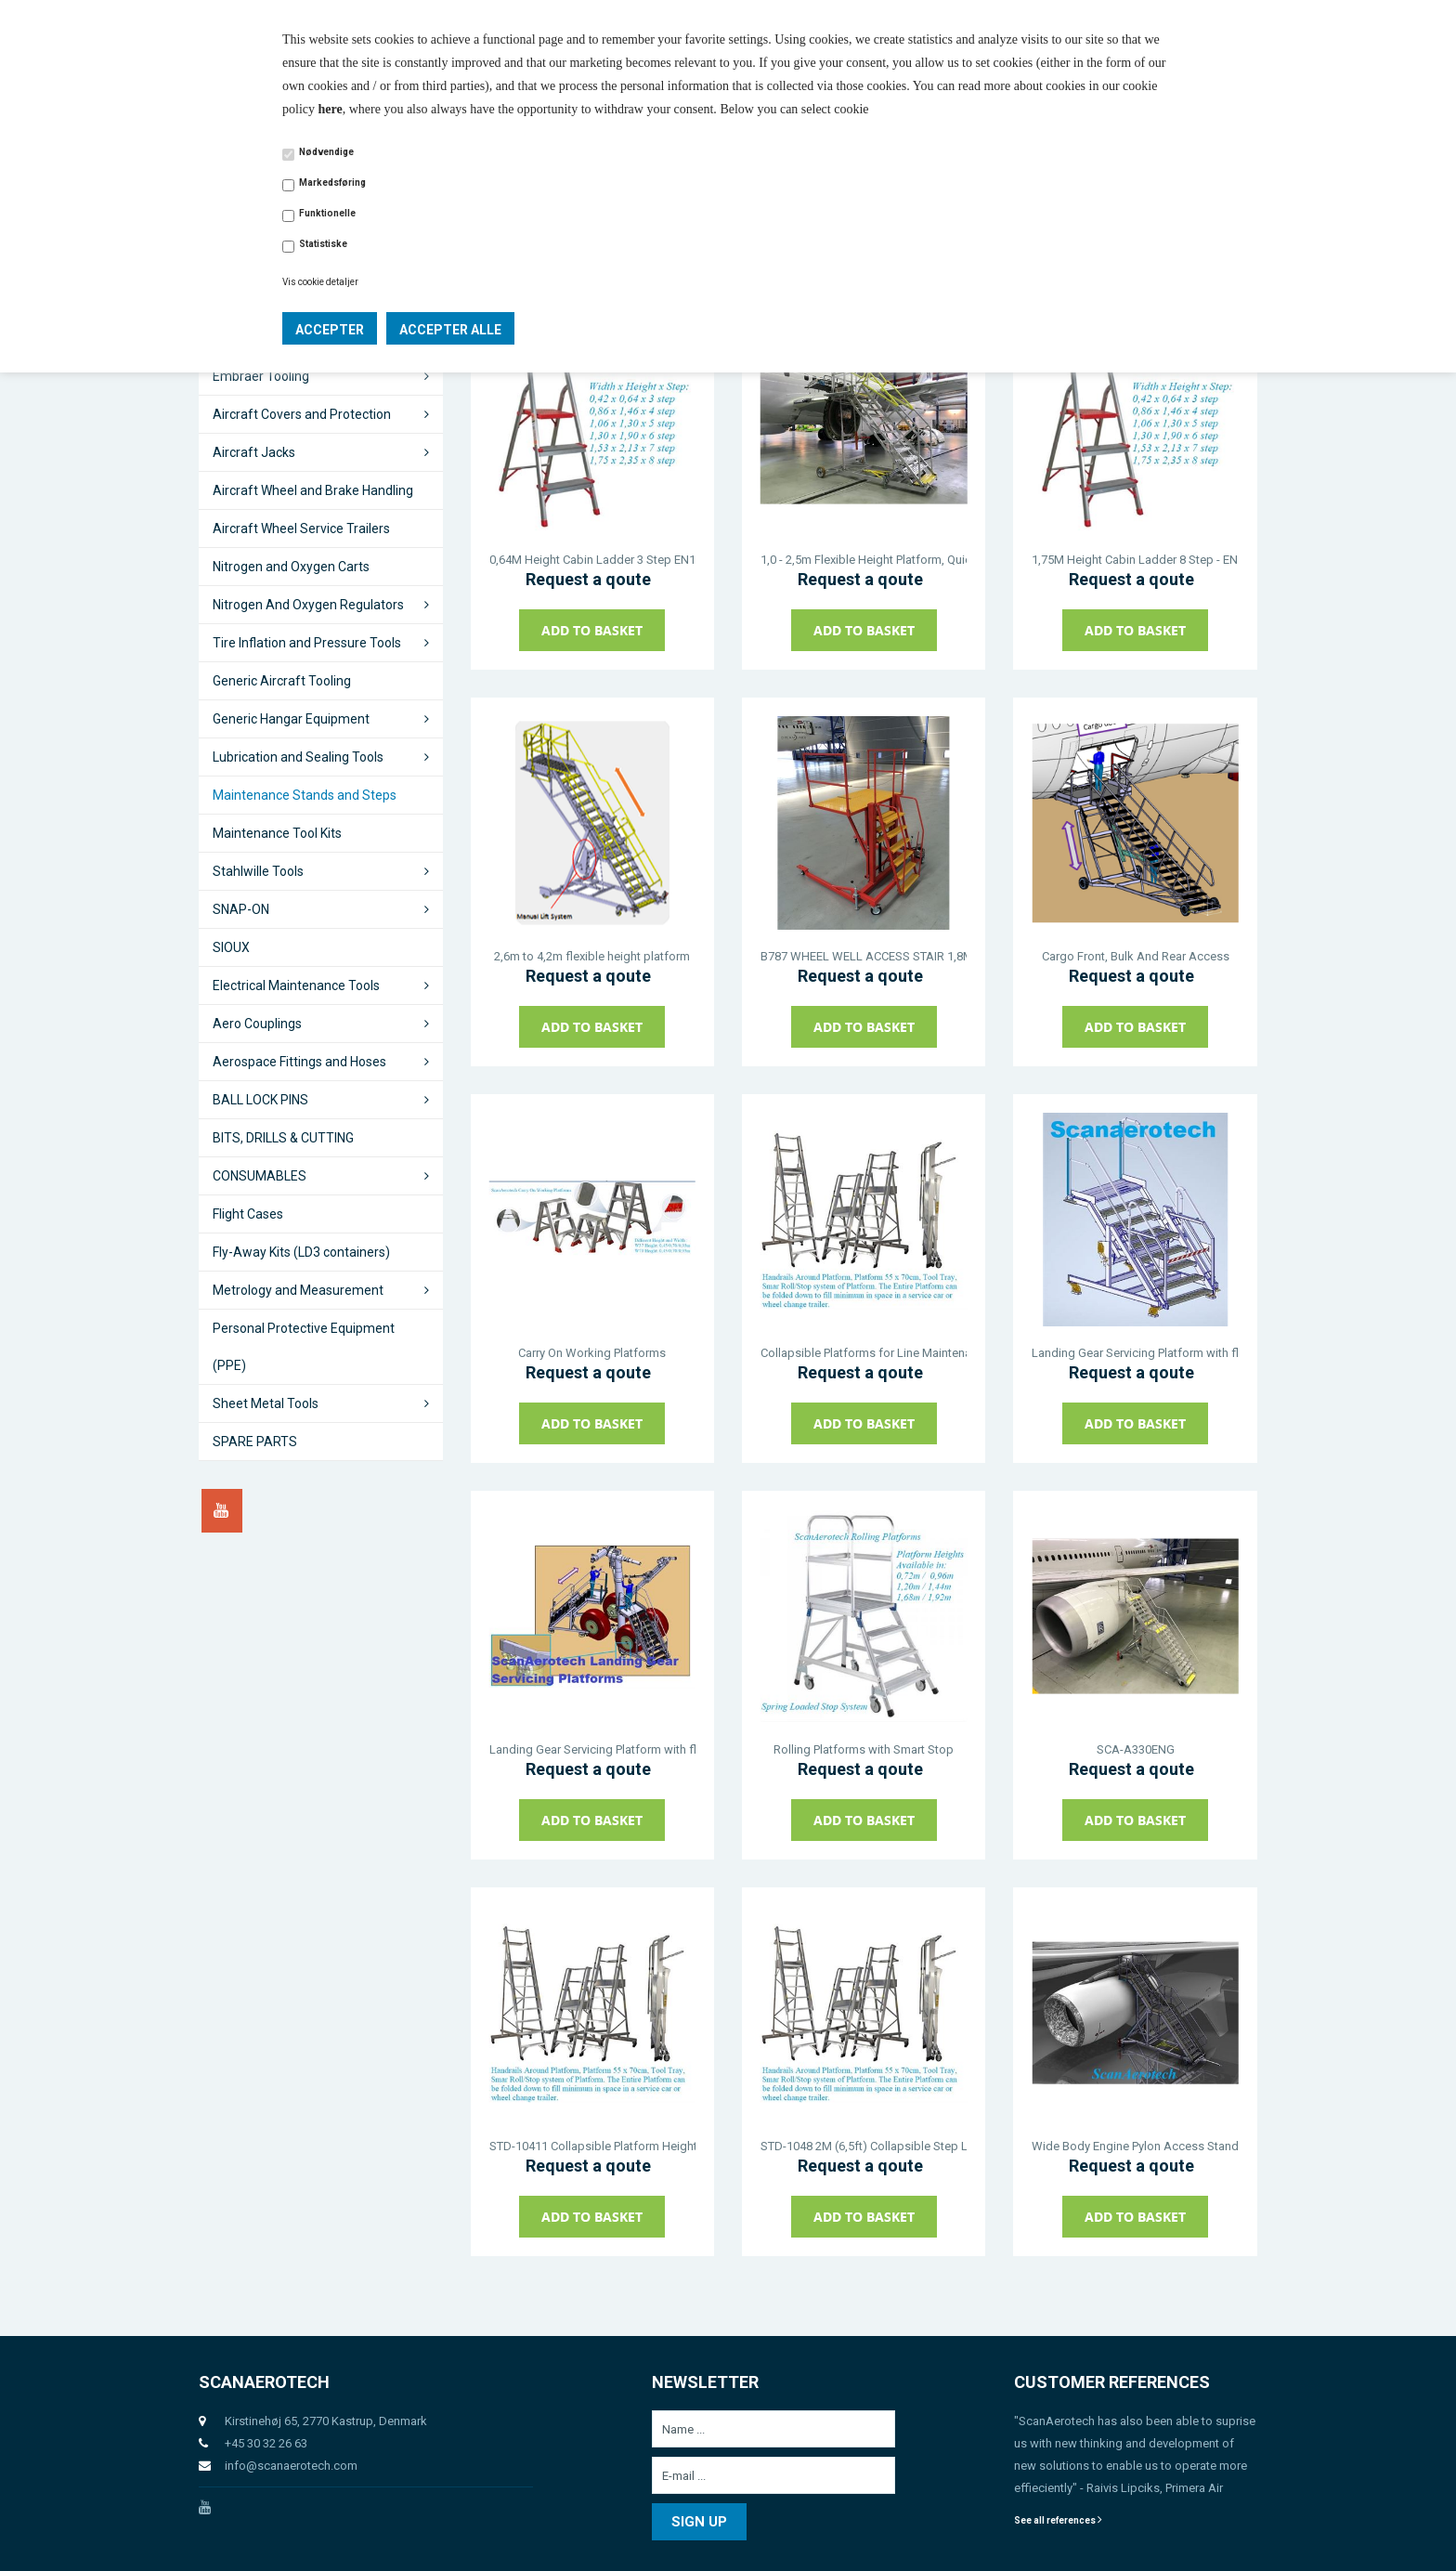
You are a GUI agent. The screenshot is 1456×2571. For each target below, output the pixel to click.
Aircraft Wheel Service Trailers (301, 528)
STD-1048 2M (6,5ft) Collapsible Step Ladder (863, 2146)
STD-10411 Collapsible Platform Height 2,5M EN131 (592, 2146)
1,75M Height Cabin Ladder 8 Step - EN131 (1135, 560)
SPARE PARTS (255, 1441)
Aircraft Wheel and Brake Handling (313, 490)
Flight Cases (248, 1214)
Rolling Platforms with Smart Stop (864, 1749)
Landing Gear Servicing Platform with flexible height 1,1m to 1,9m (592, 1749)
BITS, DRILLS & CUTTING (283, 1137)
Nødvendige (326, 152)
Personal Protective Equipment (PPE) (304, 1347)
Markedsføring (332, 182)
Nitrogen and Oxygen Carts (291, 566)
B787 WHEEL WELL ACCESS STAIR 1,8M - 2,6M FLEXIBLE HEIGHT (863, 956)
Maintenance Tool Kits (277, 833)
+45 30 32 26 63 (266, 2443)
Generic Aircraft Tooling (282, 680)
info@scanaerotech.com (291, 2466)
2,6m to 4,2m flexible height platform (592, 956)
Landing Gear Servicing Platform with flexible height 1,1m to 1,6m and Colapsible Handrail (1135, 1353)
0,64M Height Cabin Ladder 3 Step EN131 (592, 560)
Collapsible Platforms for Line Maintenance (863, 1353)
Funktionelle (327, 213)
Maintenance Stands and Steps (304, 795)
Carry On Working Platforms (592, 1353)
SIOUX (231, 947)
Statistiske (323, 244)
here (330, 109)
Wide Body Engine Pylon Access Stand (1135, 2146)
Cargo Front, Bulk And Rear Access (1135, 956)
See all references (1058, 2520)
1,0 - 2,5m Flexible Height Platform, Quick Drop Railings (863, 560)
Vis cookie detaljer (320, 282)
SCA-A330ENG (1136, 1749)
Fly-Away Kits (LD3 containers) (301, 1252)
